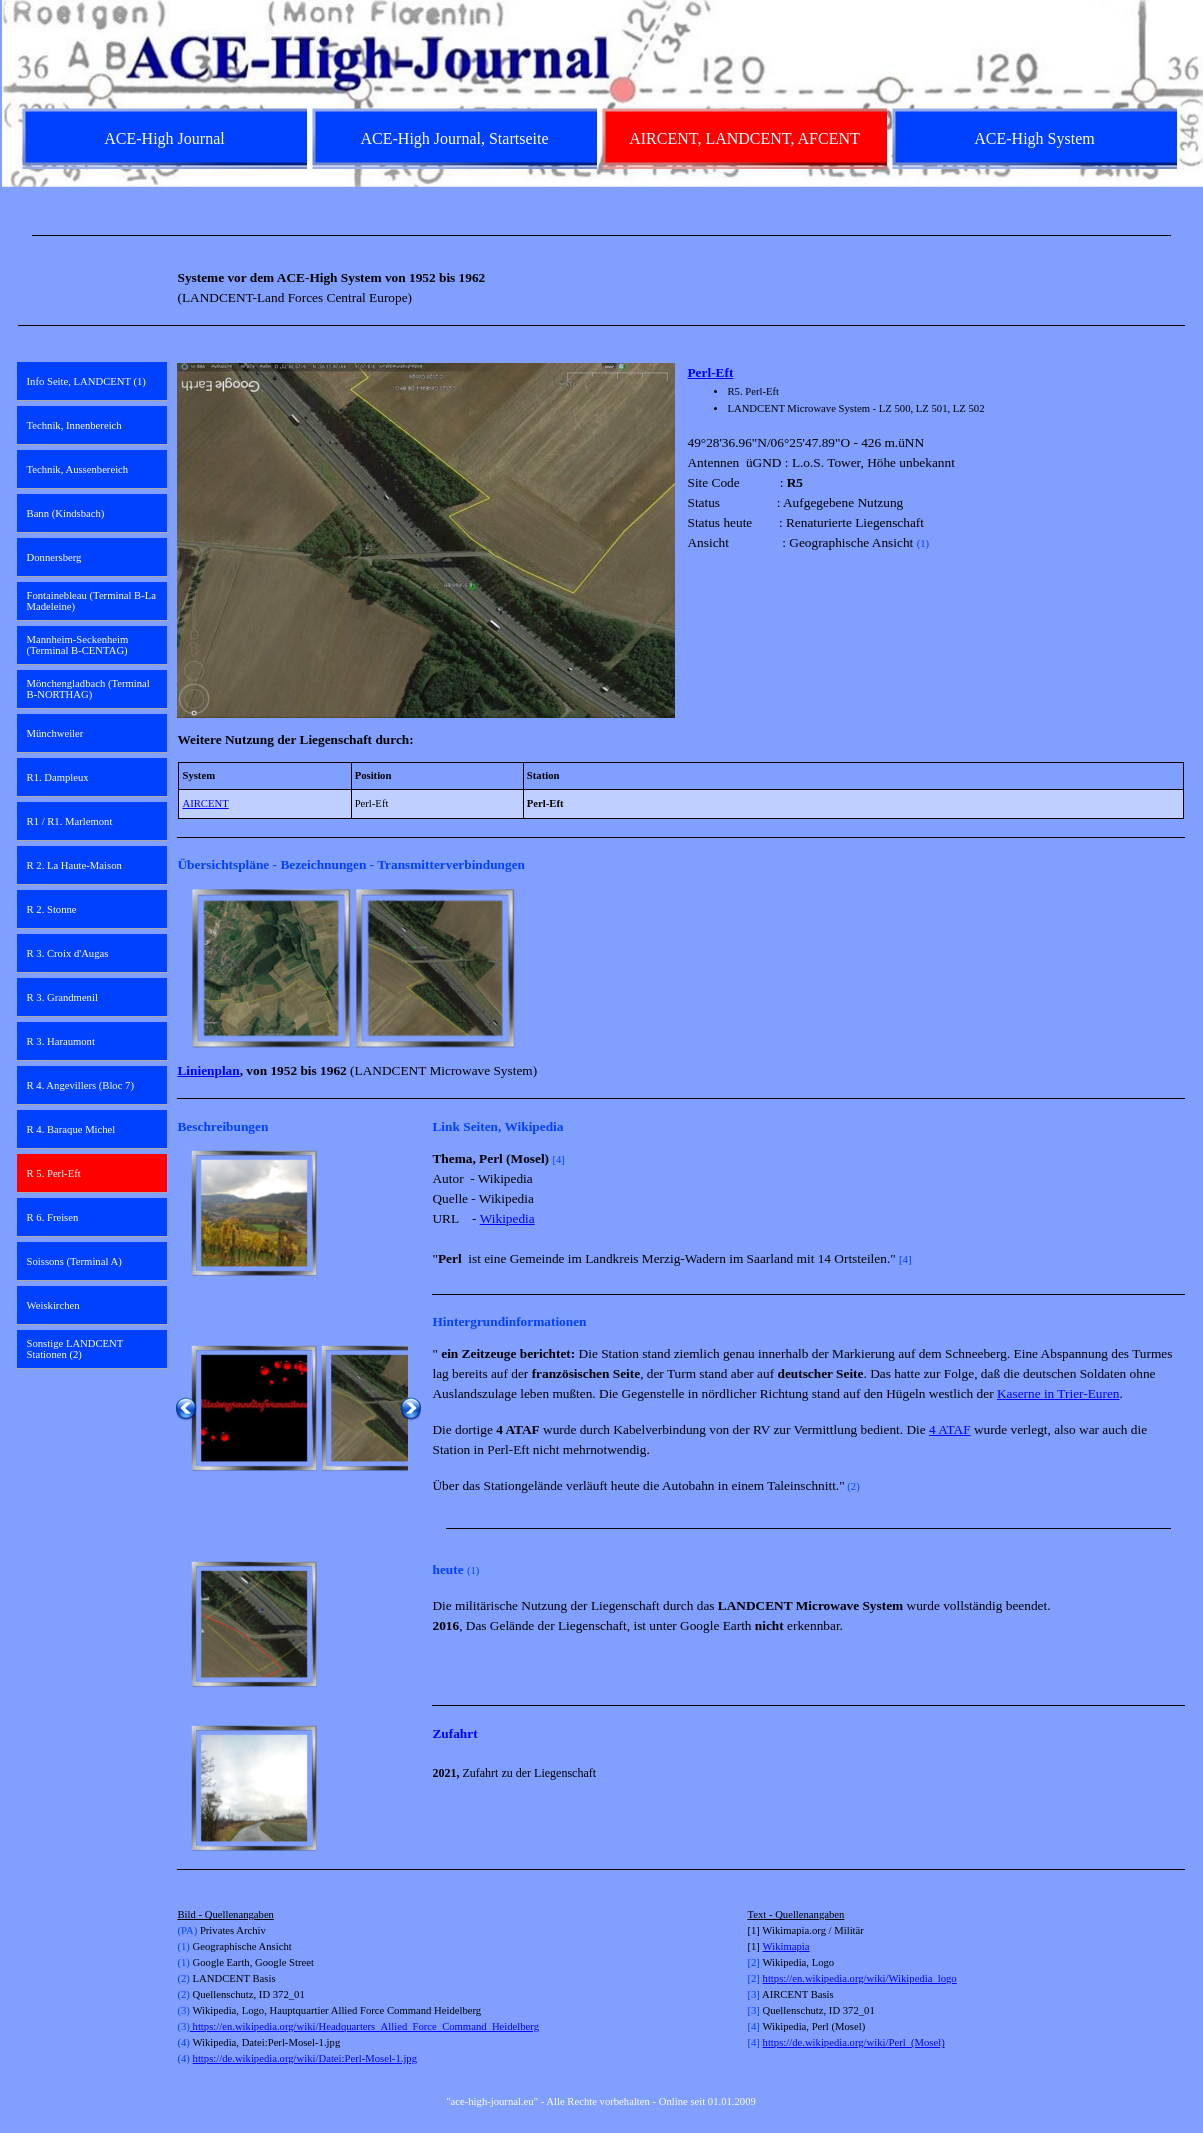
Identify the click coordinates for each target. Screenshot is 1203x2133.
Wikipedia (507, 1218)
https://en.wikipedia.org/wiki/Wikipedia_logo (860, 1978)
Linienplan (208, 1070)
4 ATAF (950, 1429)
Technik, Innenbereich (74, 425)
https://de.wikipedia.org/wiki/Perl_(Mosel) (854, 2042)
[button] (271, 968)
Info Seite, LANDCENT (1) (86, 381)
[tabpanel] (602, 235)
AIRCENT (205, 803)
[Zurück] (186, 968)
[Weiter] (1176, 968)
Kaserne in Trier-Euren (1058, 1393)
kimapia (792, 1946)
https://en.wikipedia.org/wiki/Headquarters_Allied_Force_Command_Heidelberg (364, 2026)
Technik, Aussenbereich (78, 469)
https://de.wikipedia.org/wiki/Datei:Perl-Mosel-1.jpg (305, 2058)
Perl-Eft (710, 372)
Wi (769, 1946)
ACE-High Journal (164, 138)
